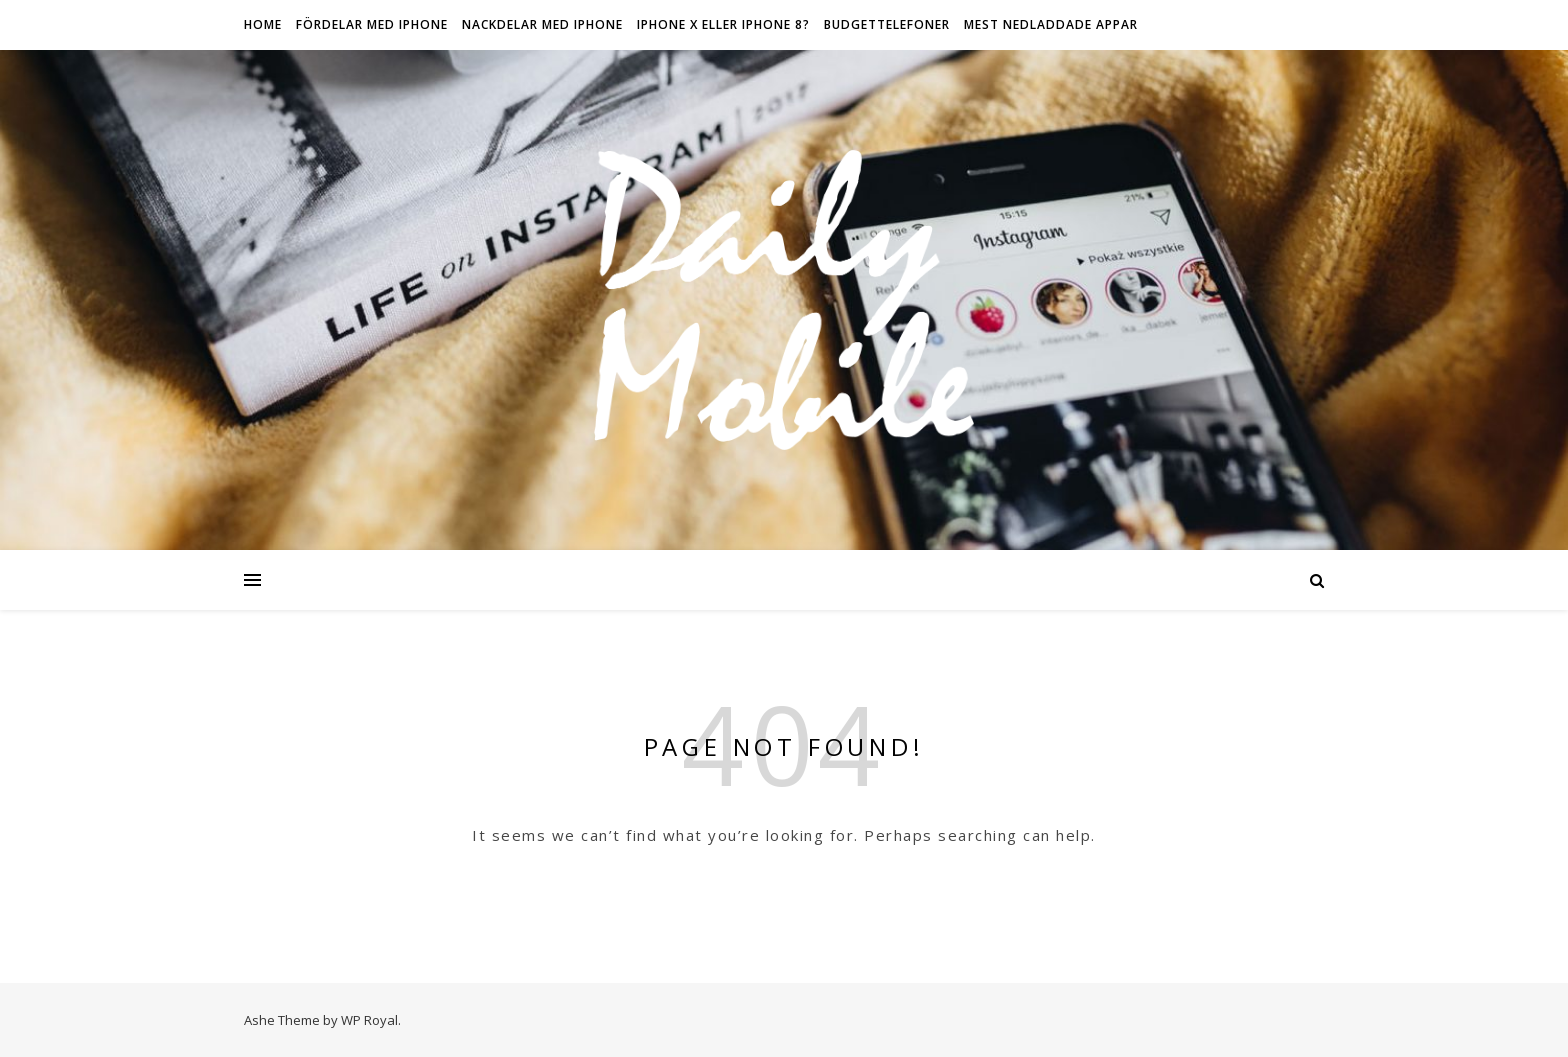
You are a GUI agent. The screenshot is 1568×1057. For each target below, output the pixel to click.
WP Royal (369, 1020)
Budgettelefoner (887, 24)
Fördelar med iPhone (372, 24)
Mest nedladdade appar (1051, 24)
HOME (263, 24)
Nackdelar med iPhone (542, 24)
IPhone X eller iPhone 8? (723, 24)
